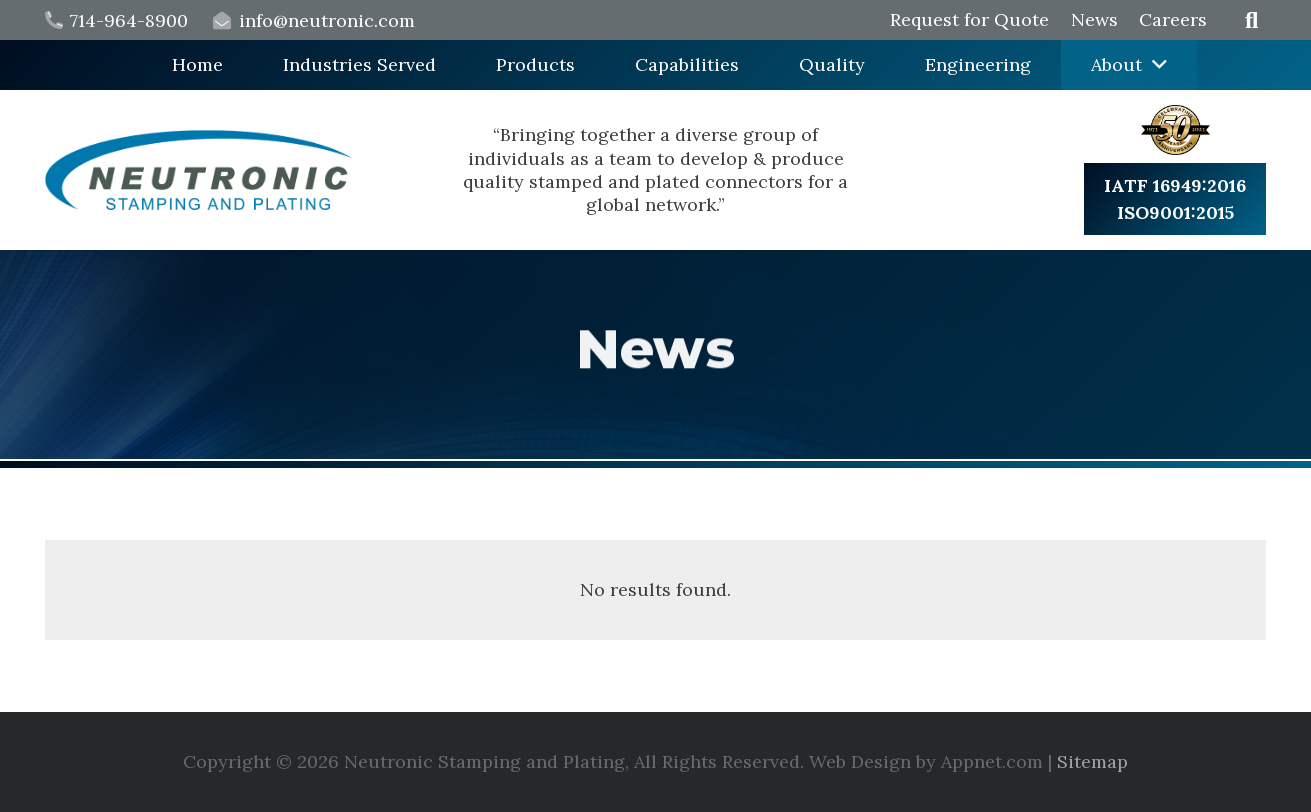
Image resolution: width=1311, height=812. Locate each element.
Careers (1173, 19)
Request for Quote (969, 19)
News (1094, 19)
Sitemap (1092, 761)
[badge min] (1175, 130)
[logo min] (198, 170)
